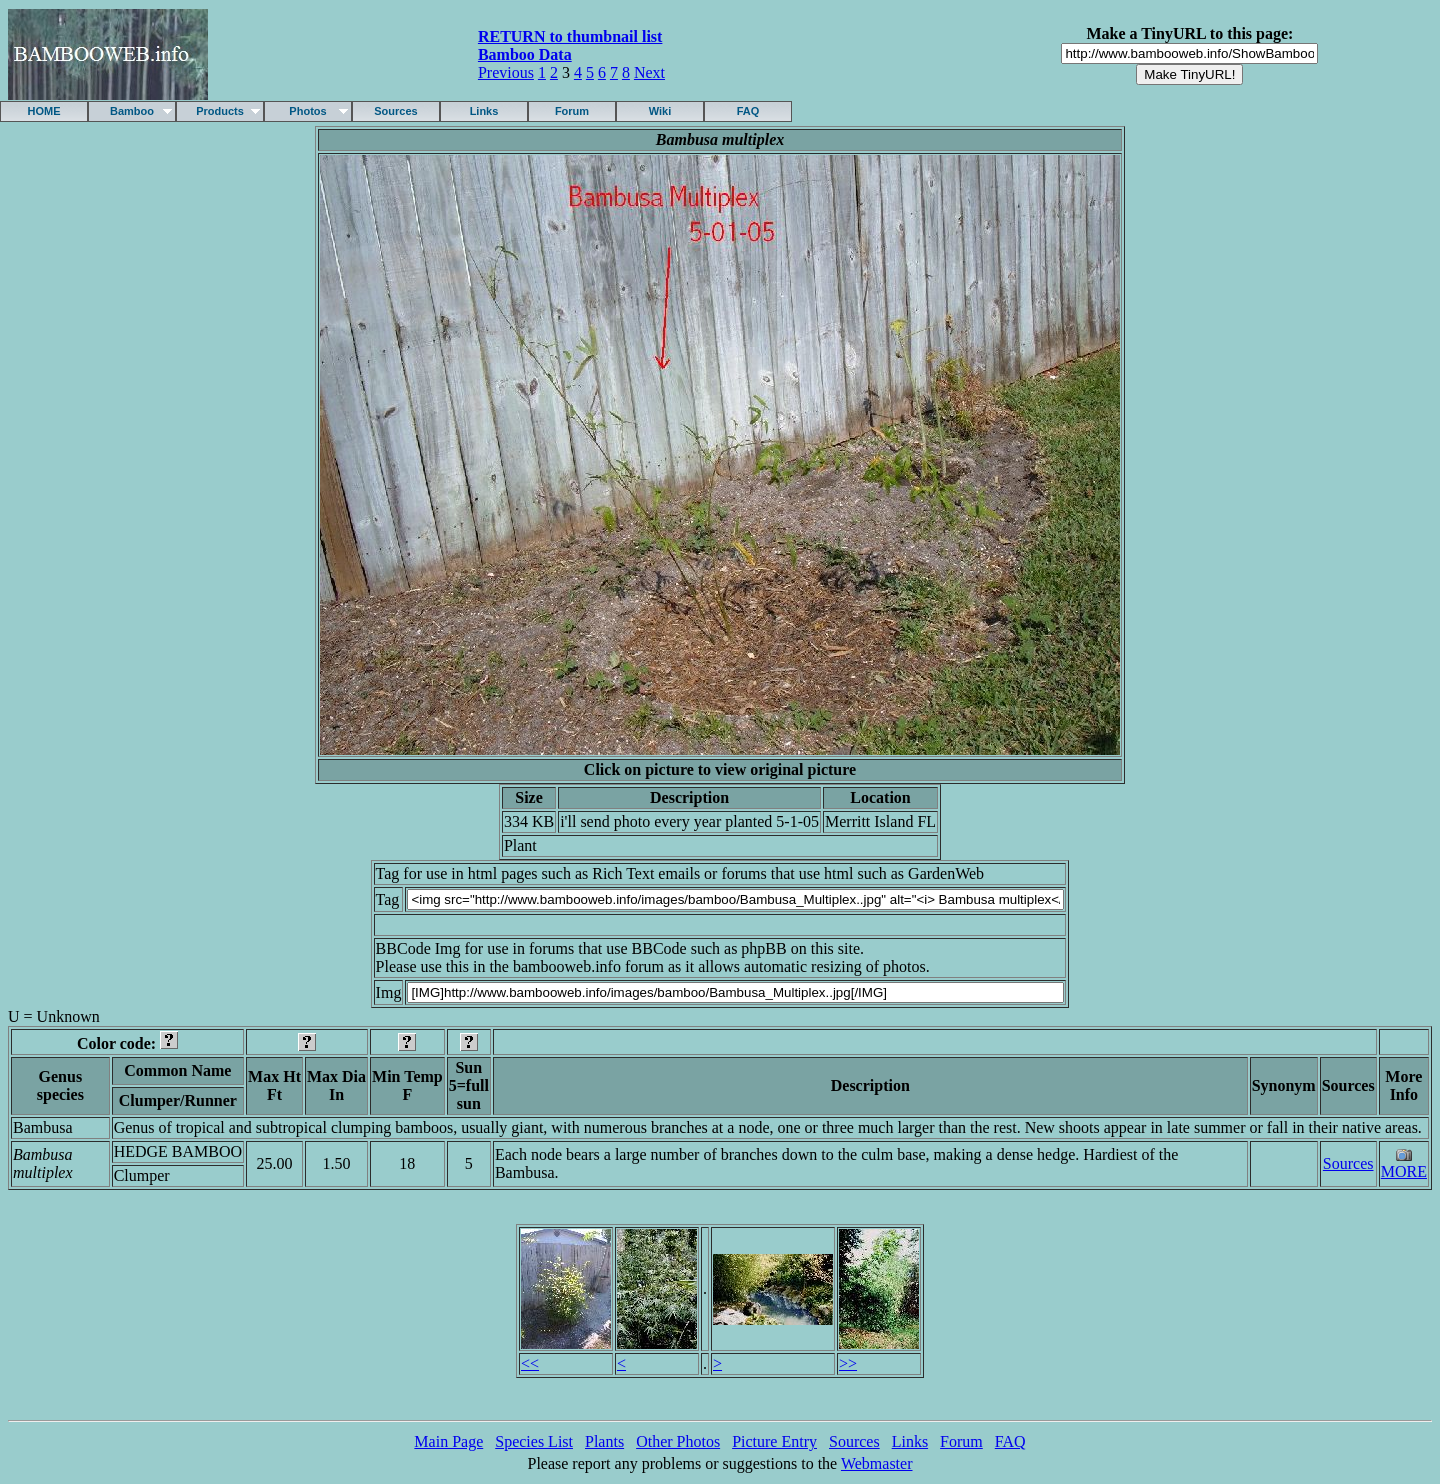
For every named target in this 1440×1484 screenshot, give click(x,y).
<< (530, 1363)
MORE (1404, 1171)
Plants (604, 1441)
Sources (395, 111)
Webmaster (877, 1463)
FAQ (748, 111)
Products (220, 111)
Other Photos (678, 1441)
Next (649, 72)
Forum (572, 111)
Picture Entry (774, 1441)
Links (484, 111)
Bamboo (132, 111)
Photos (307, 111)
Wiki (660, 111)
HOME (44, 111)
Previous (506, 72)
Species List (534, 1441)
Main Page (448, 1441)
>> (848, 1363)
